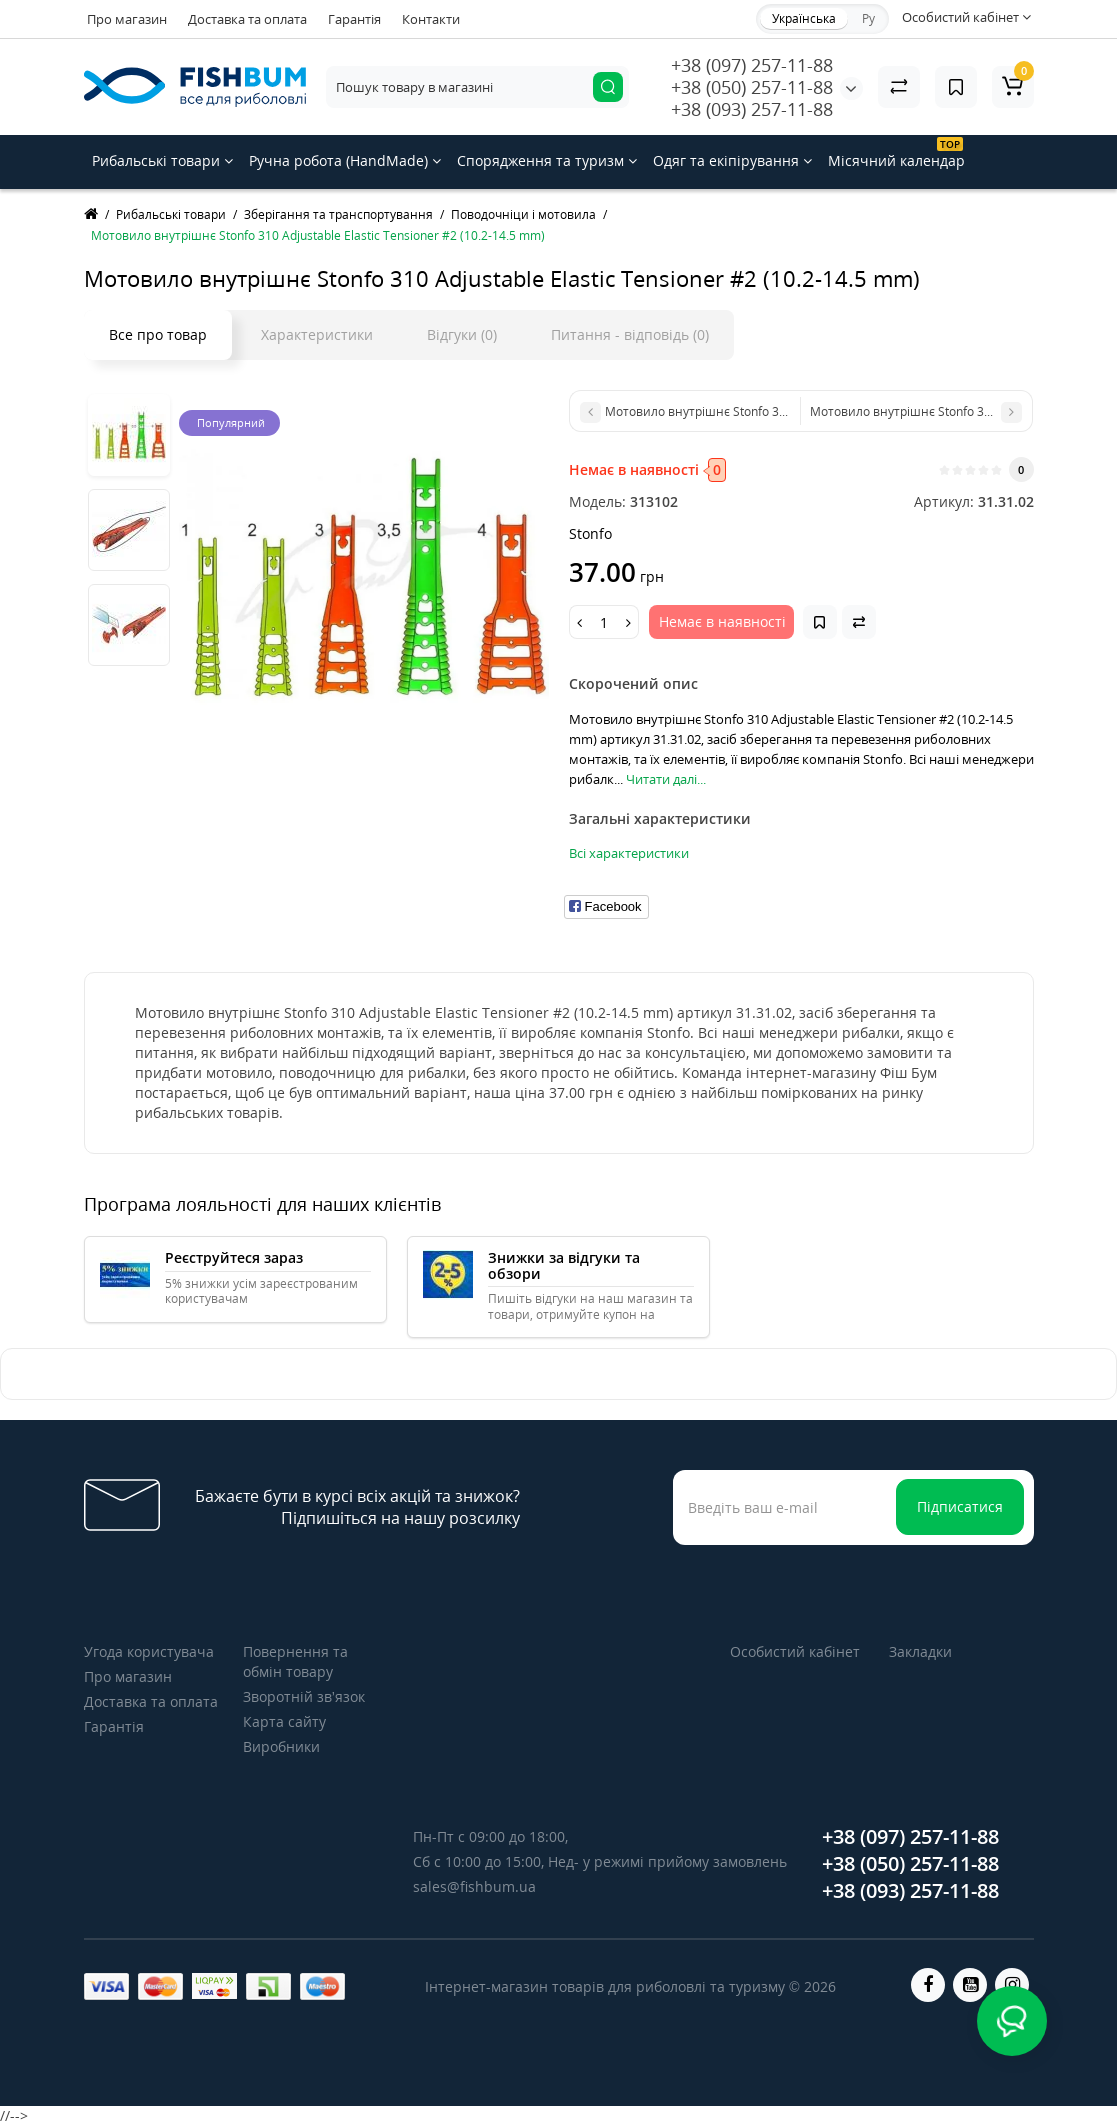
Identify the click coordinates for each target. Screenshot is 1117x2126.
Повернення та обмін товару (295, 1661)
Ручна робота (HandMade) (345, 160)
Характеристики (317, 334)
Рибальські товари (162, 160)
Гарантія (354, 19)
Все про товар (158, 334)
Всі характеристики (629, 853)
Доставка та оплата (247, 19)
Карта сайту (284, 1721)
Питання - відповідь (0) (630, 334)
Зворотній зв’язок (304, 1696)
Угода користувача (149, 1651)
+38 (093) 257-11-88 (752, 109)
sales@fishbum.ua (474, 1886)
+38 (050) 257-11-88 (752, 87)
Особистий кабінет (795, 1651)
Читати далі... (666, 779)
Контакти (431, 19)
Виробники (281, 1746)
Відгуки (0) (462, 334)
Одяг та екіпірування (732, 160)
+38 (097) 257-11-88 (752, 65)
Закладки (920, 1651)
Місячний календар (896, 153)
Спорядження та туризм (547, 160)
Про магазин (127, 19)
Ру (868, 18)
